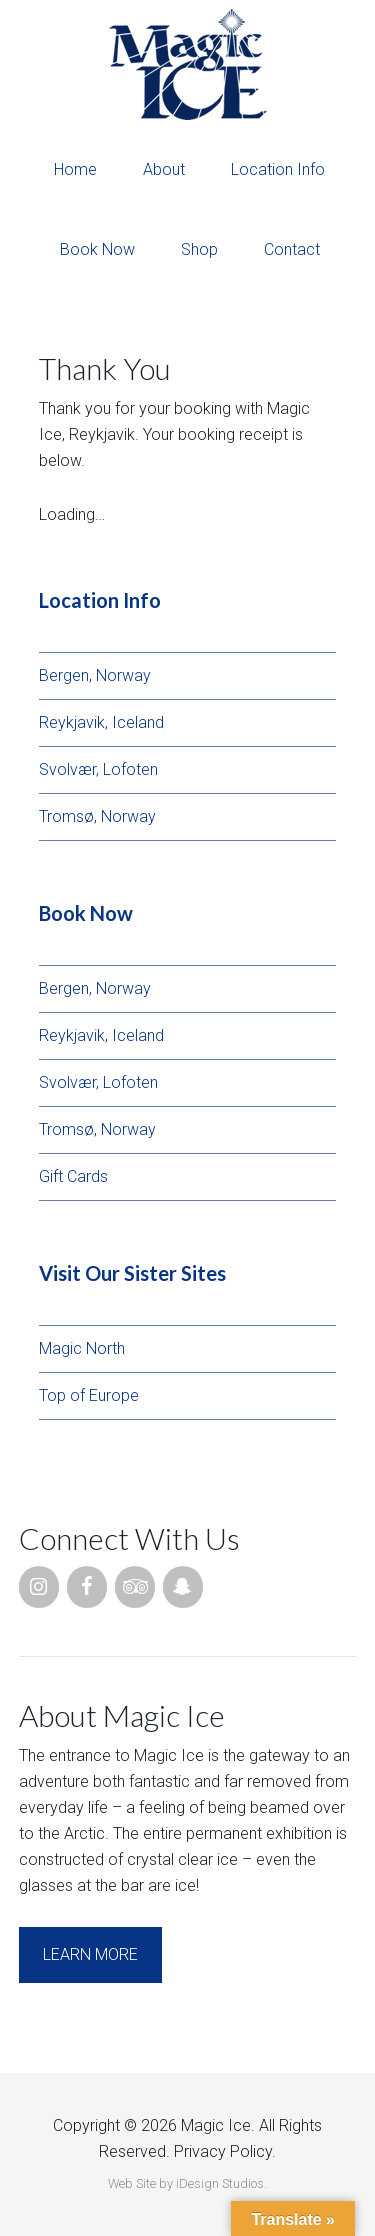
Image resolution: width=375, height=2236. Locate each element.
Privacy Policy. (225, 2151)
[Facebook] (87, 1587)
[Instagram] (39, 1587)
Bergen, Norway (95, 675)
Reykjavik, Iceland (101, 722)
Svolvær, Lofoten (98, 769)
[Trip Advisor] (135, 1587)
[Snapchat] (183, 1587)
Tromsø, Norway (97, 816)
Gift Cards (73, 1176)
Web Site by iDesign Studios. (187, 2183)
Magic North (82, 1348)
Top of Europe (89, 1395)
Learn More (90, 1954)
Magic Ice (187, 65)
